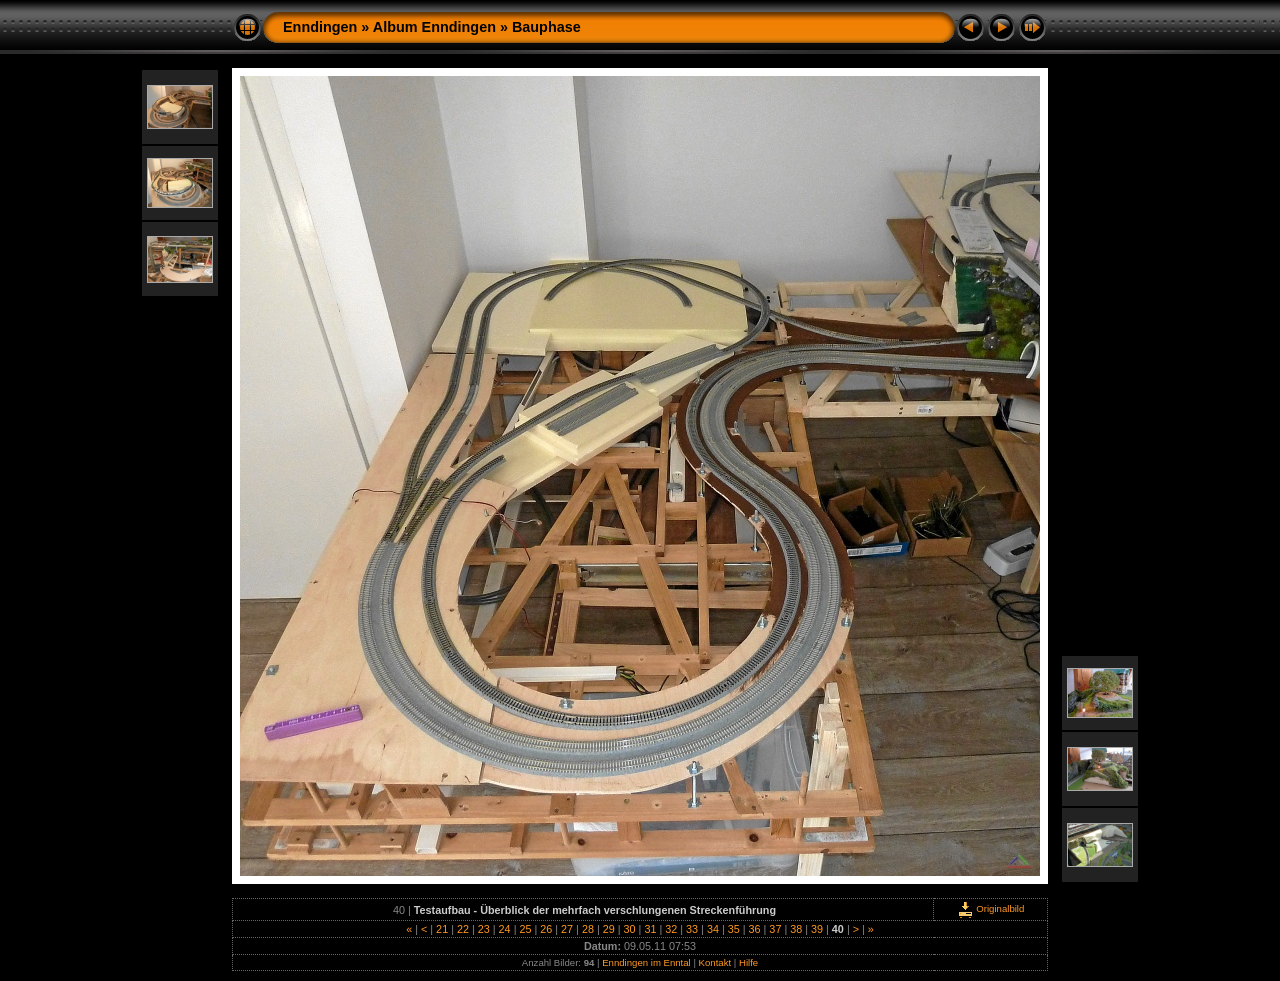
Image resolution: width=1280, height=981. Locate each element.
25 (525, 929)
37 (775, 929)
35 (734, 929)
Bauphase (546, 27)
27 (567, 929)
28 (588, 929)
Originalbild (991, 908)
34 (713, 929)
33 (692, 929)
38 (796, 929)
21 (442, 929)
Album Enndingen (434, 27)
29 (609, 929)
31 (650, 929)
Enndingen (320, 27)
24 (505, 929)
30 (630, 929)
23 (484, 929)
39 (817, 929)
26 (546, 929)
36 (755, 929)
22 (463, 929)
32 (671, 929)
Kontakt (715, 962)
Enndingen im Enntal (646, 962)
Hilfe (748, 962)
